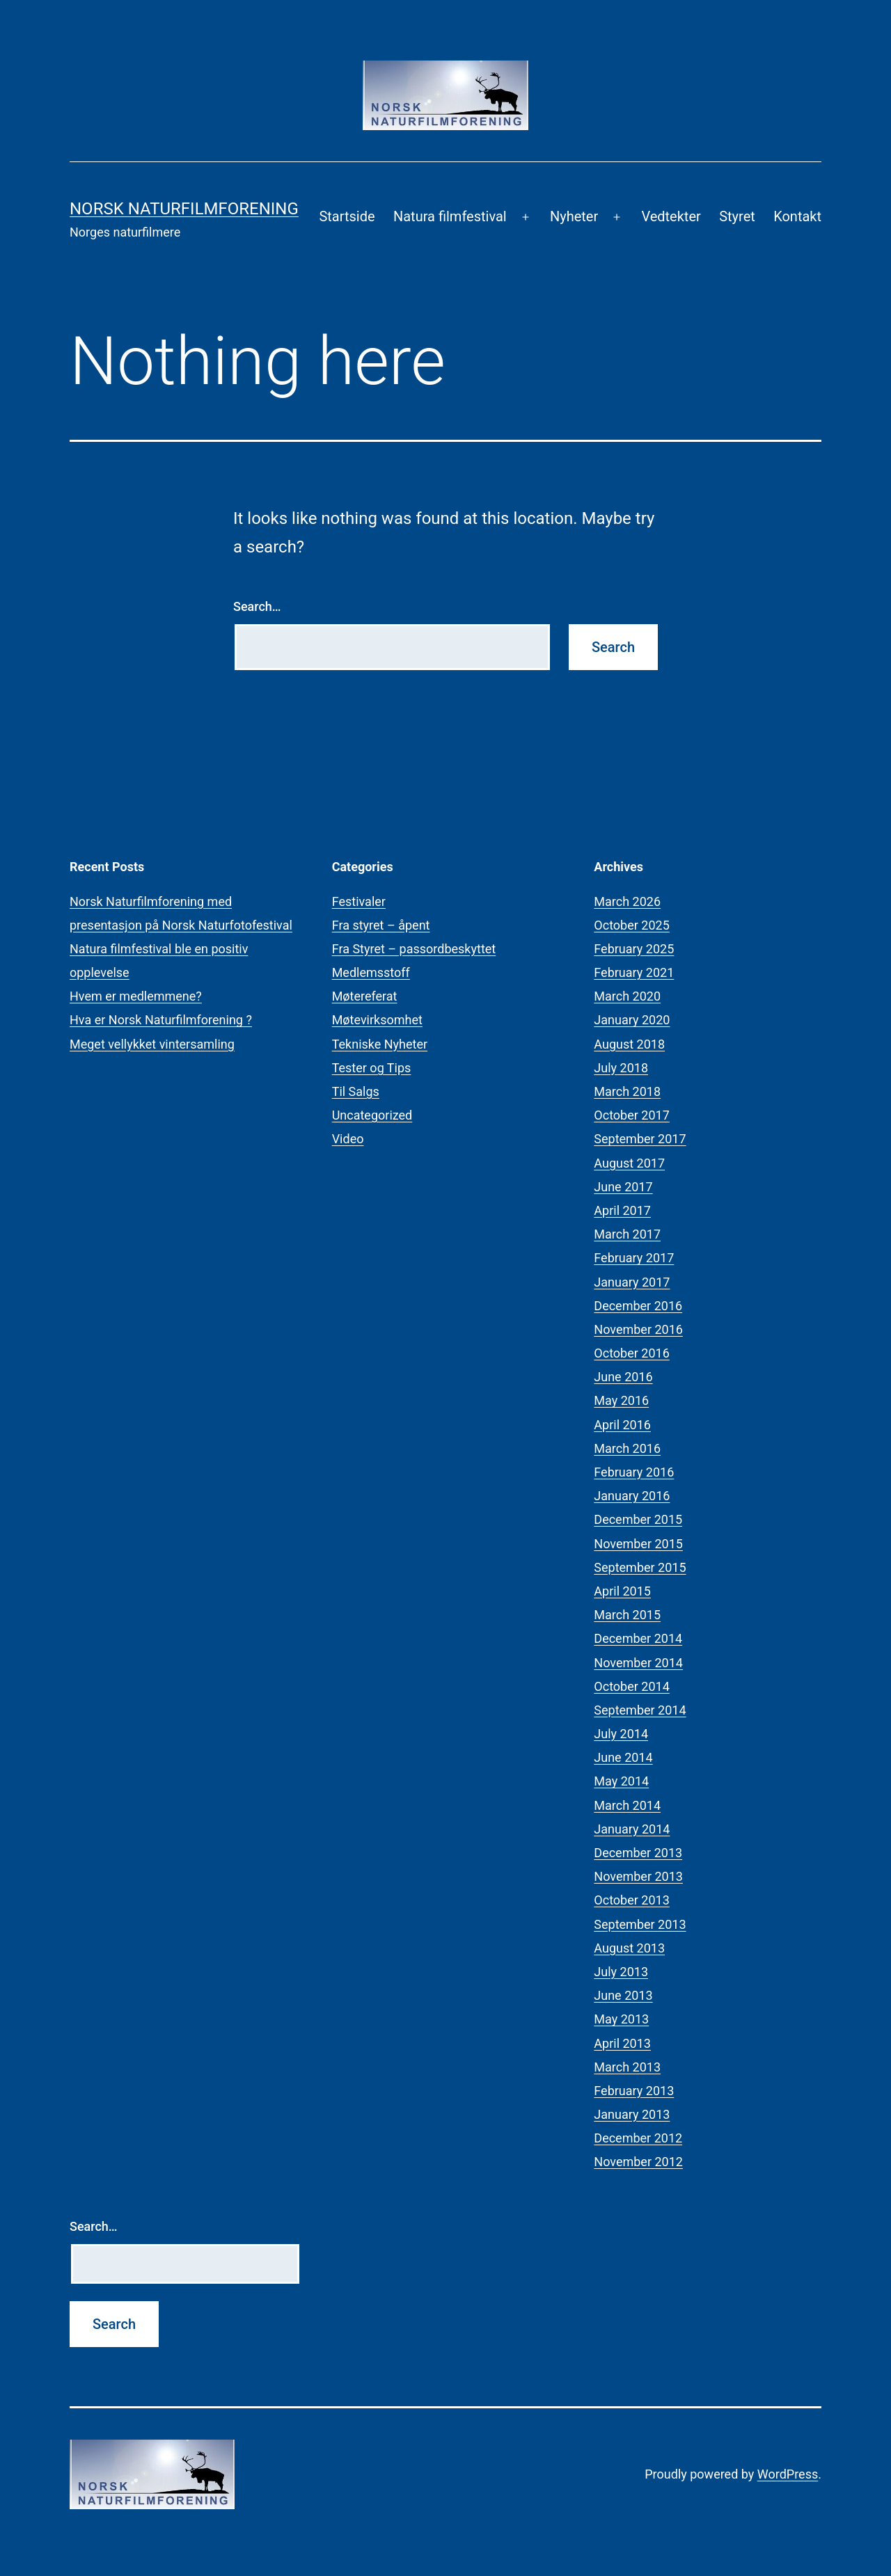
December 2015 (638, 1519)
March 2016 (627, 1448)
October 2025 (631, 925)
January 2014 (632, 1829)
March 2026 (627, 901)
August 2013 (629, 1948)
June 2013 (623, 1995)
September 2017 (640, 1138)
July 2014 (621, 1733)
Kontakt (797, 216)
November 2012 (638, 2161)
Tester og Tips (371, 1067)
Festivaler (359, 901)
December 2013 (638, 1852)
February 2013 (634, 2090)
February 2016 (634, 1472)
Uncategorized (372, 1115)
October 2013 (631, 1900)
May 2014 (621, 1781)
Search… (257, 606)
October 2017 (631, 1115)
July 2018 (621, 1067)
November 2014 (638, 1662)
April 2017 (622, 1210)
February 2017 (634, 1257)
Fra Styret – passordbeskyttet (414, 948)
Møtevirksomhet (377, 1019)
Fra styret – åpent (381, 925)
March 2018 (627, 1091)
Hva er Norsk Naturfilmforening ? (161, 1019)
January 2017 (632, 1282)
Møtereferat (364, 996)
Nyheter (574, 216)
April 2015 (622, 1591)
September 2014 (640, 1710)
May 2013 (621, 2019)
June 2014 (623, 1757)
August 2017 (629, 1163)
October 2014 (631, 1686)
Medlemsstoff (371, 972)
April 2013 (622, 2043)
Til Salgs (355, 1091)
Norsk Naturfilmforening (184, 208)
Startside (346, 216)
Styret (737, 216)
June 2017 (623, 1186)
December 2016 (638, 1305)
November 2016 (638, 1329)
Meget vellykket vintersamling (152, 1044)
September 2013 (640, 1924)
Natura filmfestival (450, 216)
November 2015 (638, 1543)
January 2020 (632, 1019)
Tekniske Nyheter (379, 1044)
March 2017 (627, 1234)
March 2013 (627, 2067)
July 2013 (621, 1971)
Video (348, 1138)
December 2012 (638, 2138)
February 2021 (634, 972)
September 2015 (640, 1567)
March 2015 (627, 1614)
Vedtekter (670, 216)
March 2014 (627, 1805)
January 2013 (632, 2114)
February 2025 (634, 948)
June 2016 (623, 1376)
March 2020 (627, 996)
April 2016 (622, 1424)
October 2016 (631, 1353)
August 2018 (629, 1044)
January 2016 (632, 1495)
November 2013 (638, 1876)
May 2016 (621, 1400)
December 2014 (638, 1638)
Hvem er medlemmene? (136, 996)
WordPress (787, 2474)
